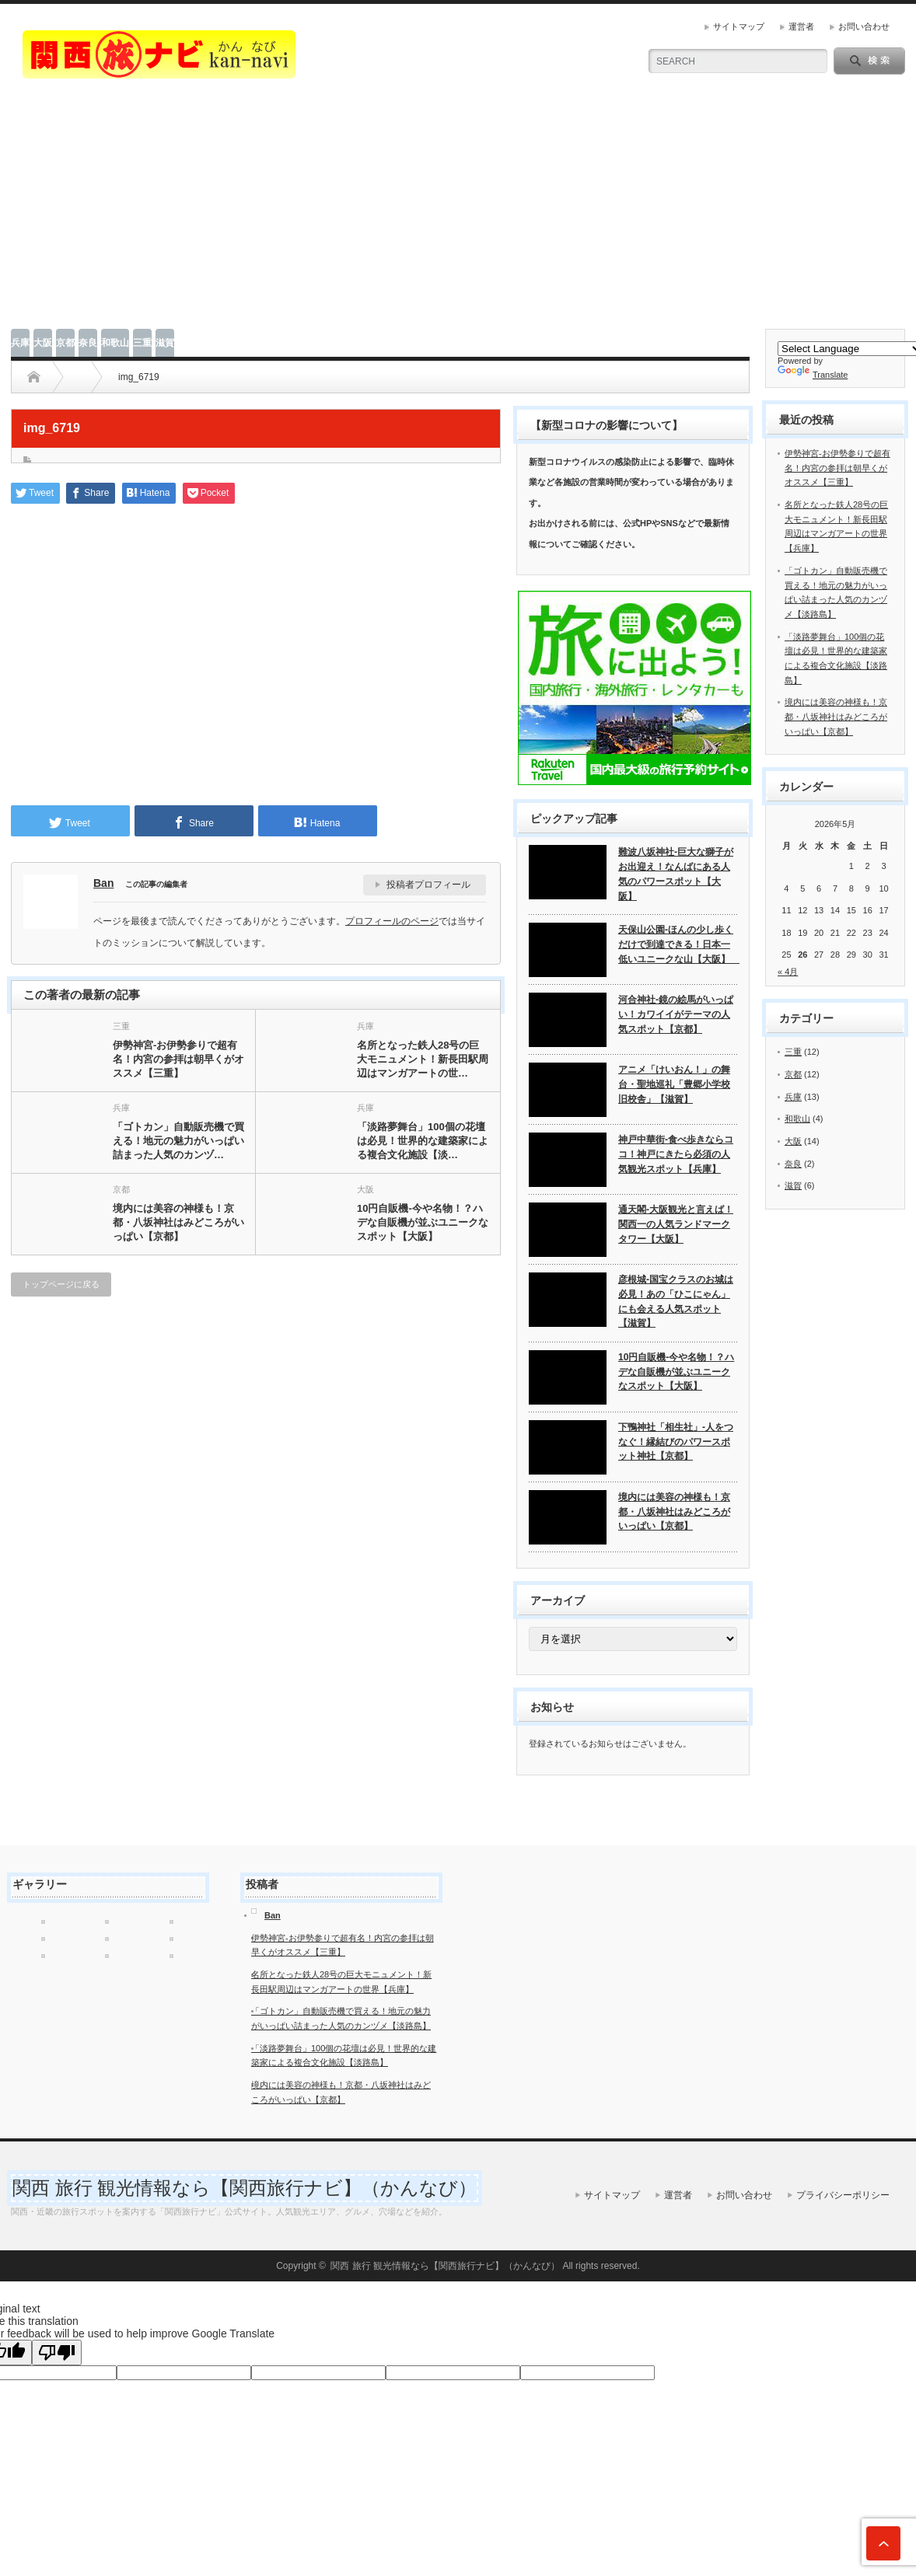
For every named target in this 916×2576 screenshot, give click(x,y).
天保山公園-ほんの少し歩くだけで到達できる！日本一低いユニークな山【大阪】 (677, 944)
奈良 (88, 342)
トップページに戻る (61, 1284)
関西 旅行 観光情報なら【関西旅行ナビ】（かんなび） (244, 2187)
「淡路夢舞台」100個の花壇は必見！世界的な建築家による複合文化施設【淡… (422, 1141)
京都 (65, 342)
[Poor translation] (57, 2352)
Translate (813, 374)
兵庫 (20, 342)
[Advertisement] (458, 212)
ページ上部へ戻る (883, 2543)
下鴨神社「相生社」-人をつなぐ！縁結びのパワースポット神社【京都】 (675, 1441)
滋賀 (165, 342)
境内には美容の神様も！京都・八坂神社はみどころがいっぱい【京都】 (178, 1222)
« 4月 (788, 971)
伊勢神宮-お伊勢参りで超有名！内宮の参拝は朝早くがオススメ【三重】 (178, 1059)
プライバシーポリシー (843, 2195)
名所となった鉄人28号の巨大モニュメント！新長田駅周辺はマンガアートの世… (422, 1059)
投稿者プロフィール (428, 884)
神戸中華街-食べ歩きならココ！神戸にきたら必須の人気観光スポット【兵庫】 (675, 1154)
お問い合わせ (864, 26)
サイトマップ (738, 26)
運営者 (801, 26)
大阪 (42, 342)
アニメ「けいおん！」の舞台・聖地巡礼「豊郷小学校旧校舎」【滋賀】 (674, 1084)
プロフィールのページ (392, 921)
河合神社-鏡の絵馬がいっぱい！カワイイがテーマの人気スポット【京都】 (675, 1014)
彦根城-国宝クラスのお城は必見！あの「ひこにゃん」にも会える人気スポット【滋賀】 (675, 1301)
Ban (103, 883)
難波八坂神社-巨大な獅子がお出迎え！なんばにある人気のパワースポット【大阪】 (675, 873)
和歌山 (115, 342)
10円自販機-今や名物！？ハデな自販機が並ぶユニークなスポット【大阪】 (422, 1222)
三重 (142, 342)
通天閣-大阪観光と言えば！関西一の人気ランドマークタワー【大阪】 (675, 1224)
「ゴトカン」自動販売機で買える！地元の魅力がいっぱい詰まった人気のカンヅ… (178, 1141)
